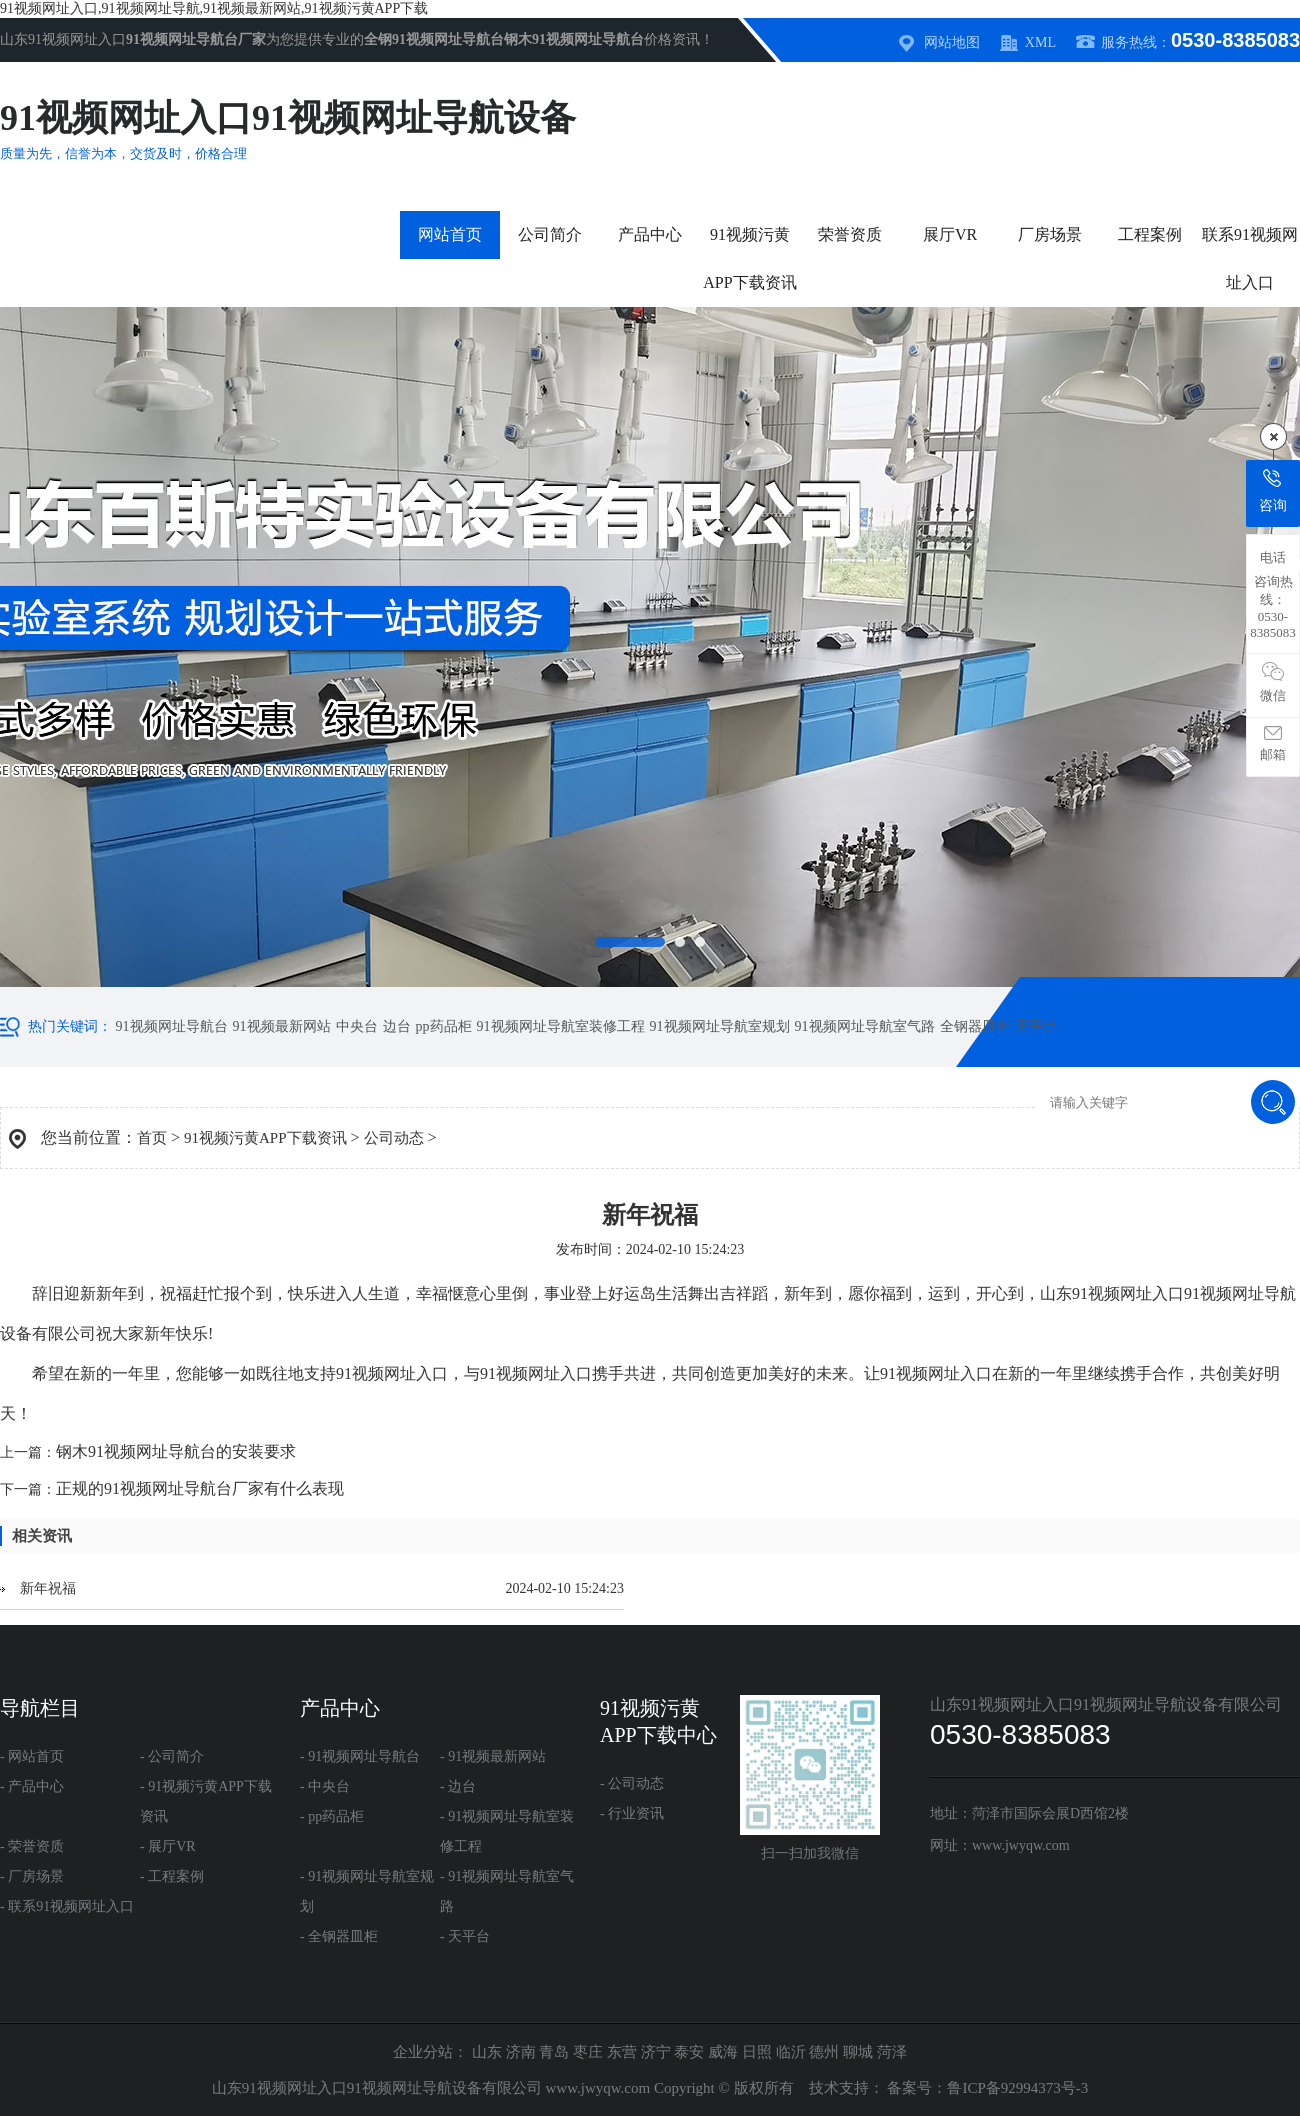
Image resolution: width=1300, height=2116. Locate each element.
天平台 (1036, 1026)
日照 (757, 2052)
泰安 (689, 2052)
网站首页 (450, 234)
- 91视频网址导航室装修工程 (507, 1831)
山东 (487, 2052)
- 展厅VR (168, 1846)
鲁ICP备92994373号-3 (1017, 2088)
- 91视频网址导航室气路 (507, 1891)
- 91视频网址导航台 (360, 1756)
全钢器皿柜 (975, 1026)
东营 (622, 2052)
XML (1040, 42)
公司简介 (550, 234)
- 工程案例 (172, 1876)
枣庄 (588, 2052)
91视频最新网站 (282, 1026)
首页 (152, 1138)
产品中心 (650, 234)
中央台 (357, 1026)
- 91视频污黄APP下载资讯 (206, 1801)
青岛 (554, 2052)
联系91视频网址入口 (1250, 258)
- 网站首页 (32, 1756)
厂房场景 (1050, 234)
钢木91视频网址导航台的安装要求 (176, 1451)
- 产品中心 (32, 1786)
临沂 (791, 2052)
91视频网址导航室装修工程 (561, 1026)
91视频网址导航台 (172, 1026)
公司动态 (394, 1138)
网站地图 (952, 42)
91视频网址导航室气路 (865, 1026)
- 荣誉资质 (32, 1846)
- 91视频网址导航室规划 (367, 1891)
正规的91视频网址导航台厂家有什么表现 (200, 1488)
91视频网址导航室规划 (720, 1026)
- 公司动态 (632, 1783)
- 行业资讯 (632, 1813)
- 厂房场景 (32, 1876)
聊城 (858, 2052)
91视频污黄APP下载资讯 (749, 258)
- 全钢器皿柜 (339, 1936)
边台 (397, 1026)
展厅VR (950, 234)
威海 (723, 2052)
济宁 (656, 2052)
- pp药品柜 (332, 1816)
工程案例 (1150, 234)
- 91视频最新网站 (493, 1756)
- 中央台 (325, 1786)
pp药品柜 (444, 1026)
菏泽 (892, 2052)
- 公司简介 (172, 1756)
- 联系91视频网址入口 (67, 1906)
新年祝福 (48, 1588)
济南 (521, 2052)
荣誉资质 (850, 234)
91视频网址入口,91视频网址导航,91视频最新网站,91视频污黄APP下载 (214, 8)
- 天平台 (465, 1936)
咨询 (1273, 491)
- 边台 (458, 1786)
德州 (824, 2052)
